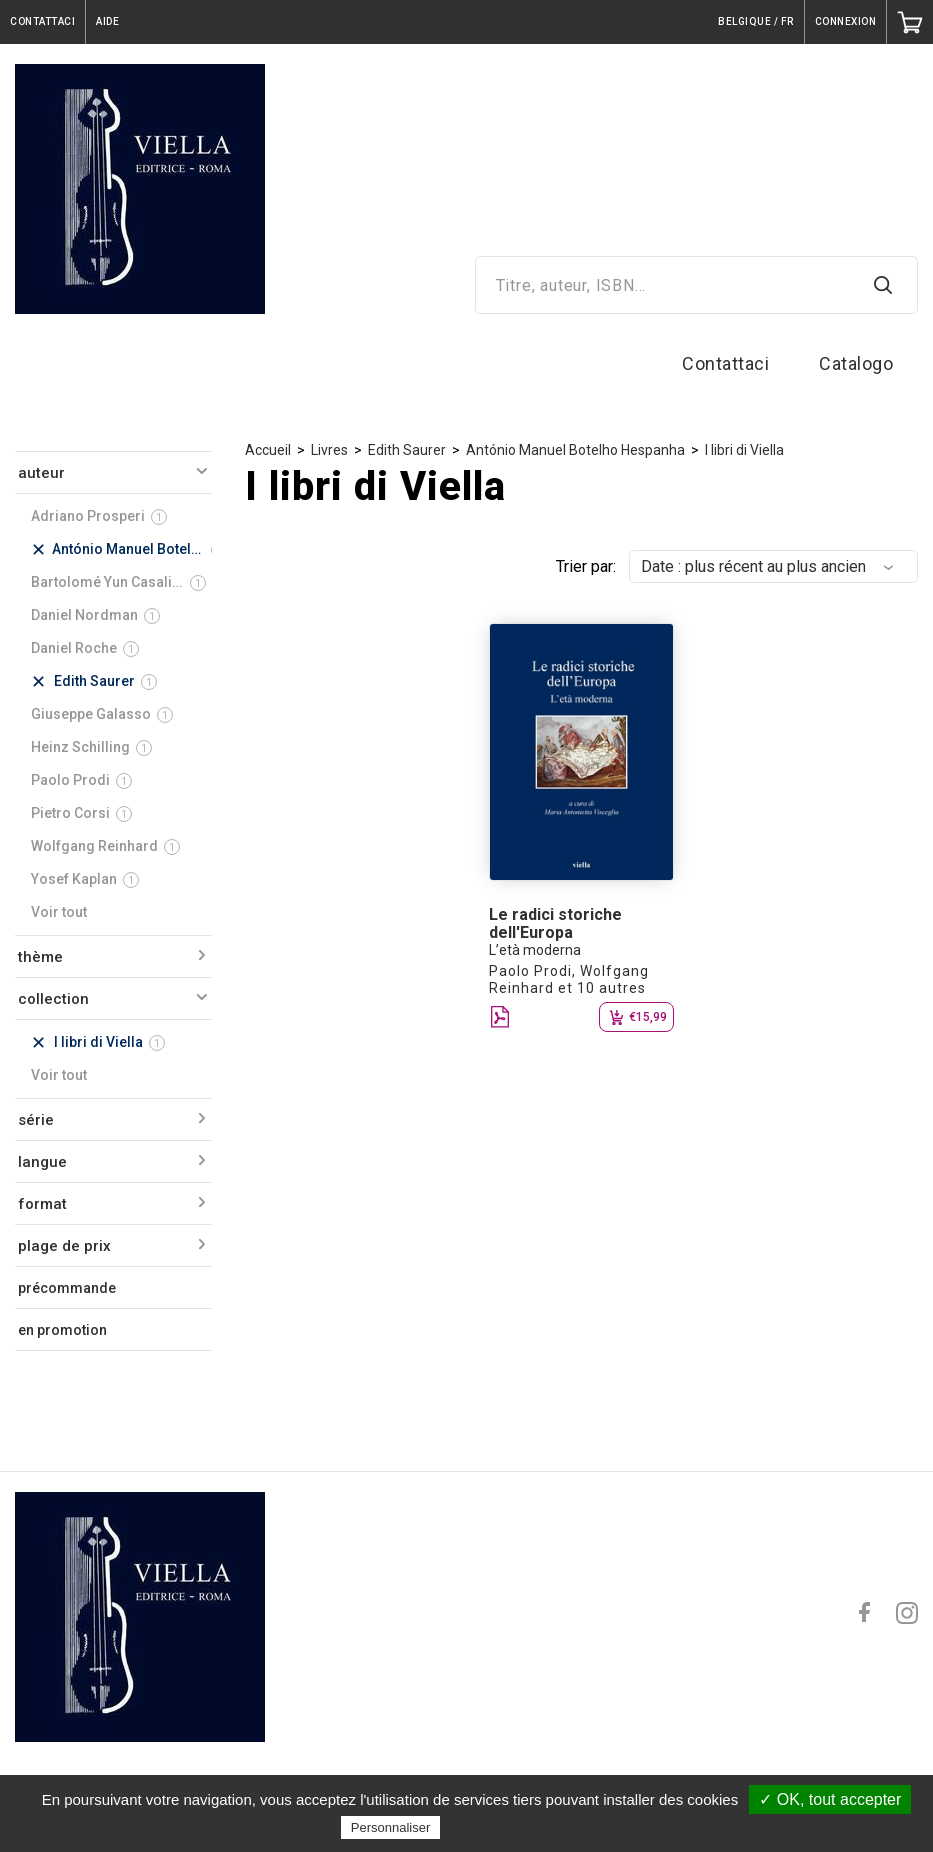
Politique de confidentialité (532, 1827)
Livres (329, 450)
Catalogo (856, 363)
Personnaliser (391, 1827)
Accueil (268, 450)
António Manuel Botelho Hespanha (575, 450)
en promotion (62, 1330)
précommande (67, 1288)
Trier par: (586, 566)
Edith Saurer (407, 450)
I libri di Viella (744, 450)
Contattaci (725, 363)
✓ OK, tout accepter (830, 1799)
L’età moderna (535, 950)
